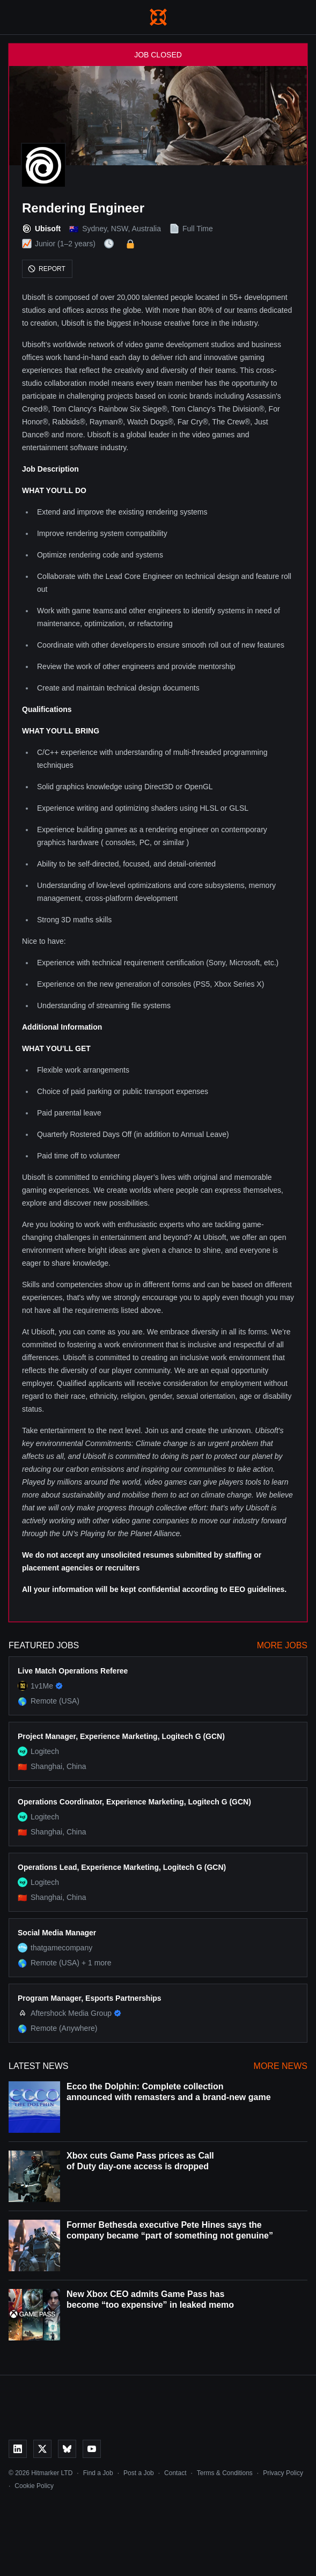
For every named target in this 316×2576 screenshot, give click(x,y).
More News (280, 2066)
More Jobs (282, 1645)
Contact (175, 2473)
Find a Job (98, 2473)
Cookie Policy (34, 2486)
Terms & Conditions (225, 2473)
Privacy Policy (283, 2473)
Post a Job (138, 2473)
